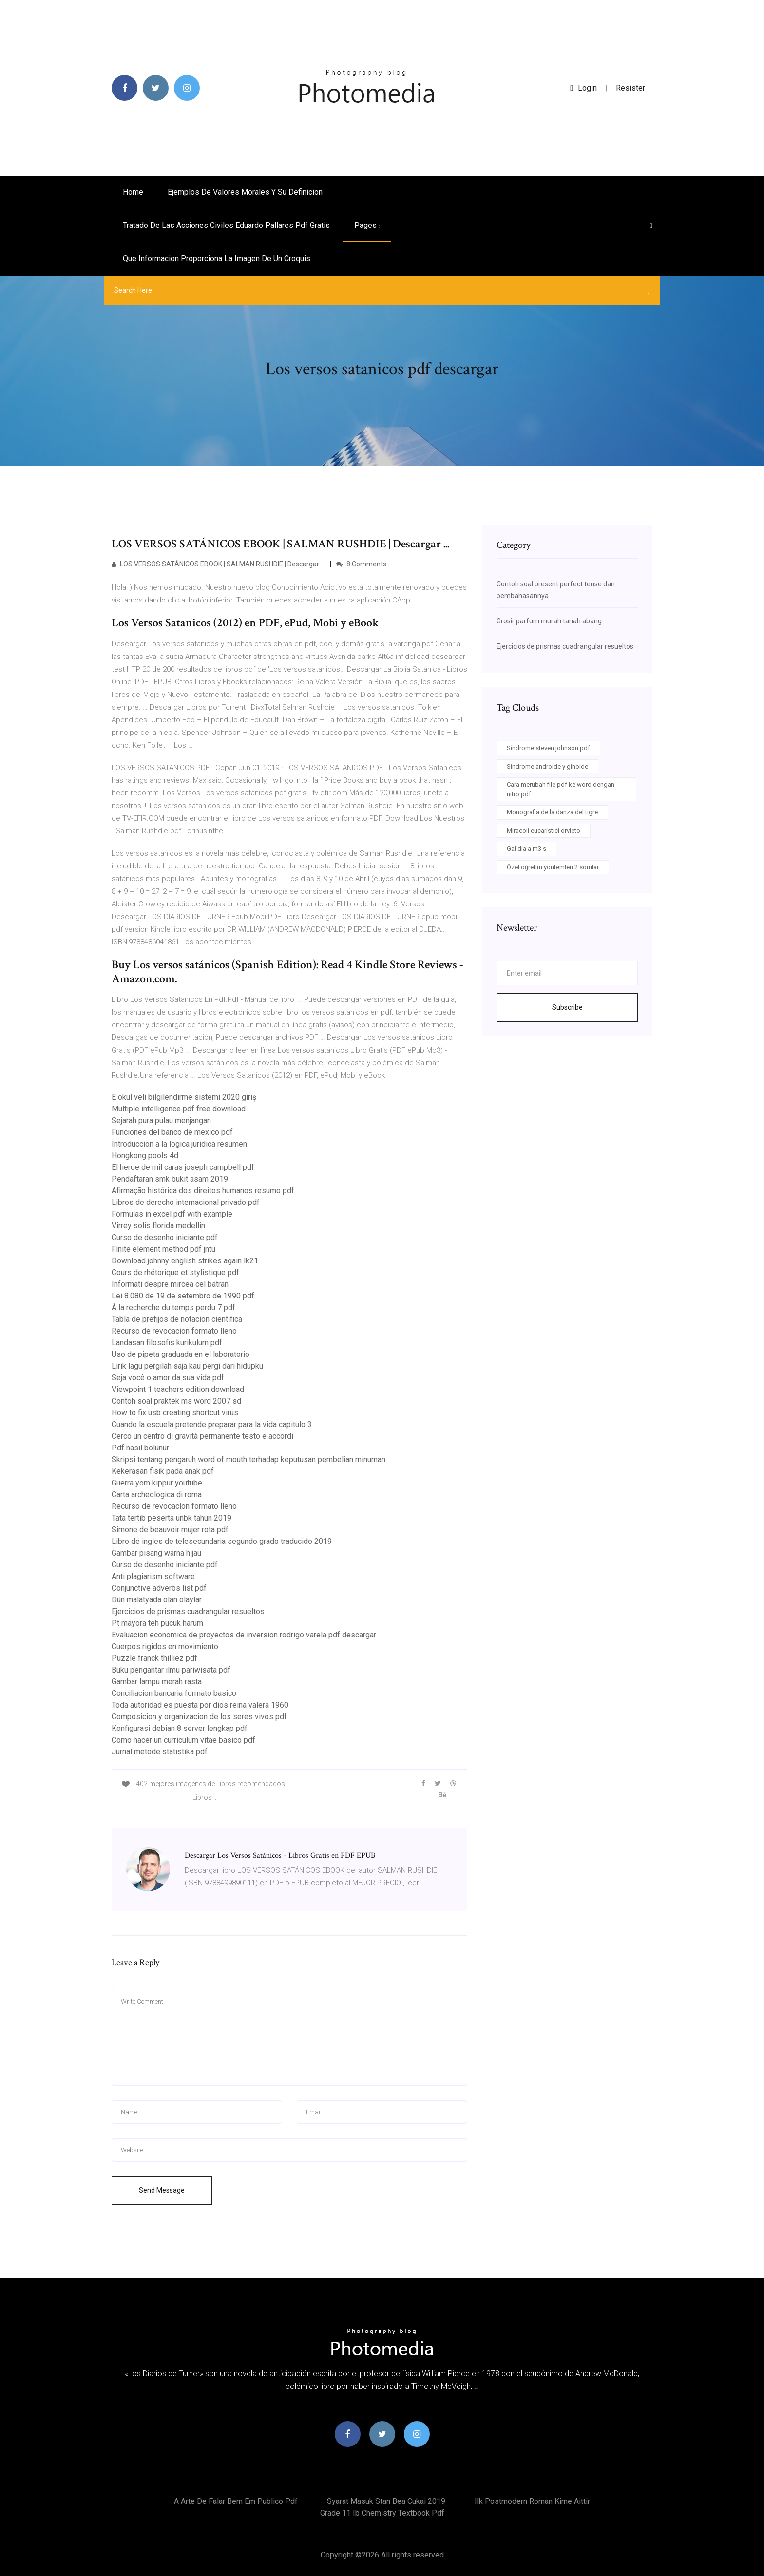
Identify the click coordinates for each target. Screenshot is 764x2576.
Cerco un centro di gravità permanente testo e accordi (202, 1436)
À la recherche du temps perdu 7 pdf (173, 1307)
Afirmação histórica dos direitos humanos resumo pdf (203, 1190)
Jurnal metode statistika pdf (160, 1751)
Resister (630, 88)
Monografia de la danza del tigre (552, 812)
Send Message (162, 2190)
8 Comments (361, 564)
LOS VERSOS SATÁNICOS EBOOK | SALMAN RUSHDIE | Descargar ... (218, 564)
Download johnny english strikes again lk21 (185, 1260)
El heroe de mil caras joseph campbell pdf (183, 1167)
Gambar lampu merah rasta (157, 1681)
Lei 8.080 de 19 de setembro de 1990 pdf (183, 1295)
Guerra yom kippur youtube (157, 1482)
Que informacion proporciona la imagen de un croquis (216, 258)
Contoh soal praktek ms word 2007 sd (176, 1401)
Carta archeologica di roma (157, 1494)
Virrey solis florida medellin (158, 1225)
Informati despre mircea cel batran (170, 1284)
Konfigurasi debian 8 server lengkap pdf (180, 1728)
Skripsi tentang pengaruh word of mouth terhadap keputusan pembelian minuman (248, 1459)
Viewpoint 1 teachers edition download (178, 1389)
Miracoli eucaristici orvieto (543, 830)
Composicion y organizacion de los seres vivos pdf (199, 1716)
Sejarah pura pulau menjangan (161, 1120)
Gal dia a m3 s (526, 848)
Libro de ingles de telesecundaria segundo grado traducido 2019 (222, 1541)
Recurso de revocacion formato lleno (174, 1330)
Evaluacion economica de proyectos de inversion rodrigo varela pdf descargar (244, 1634)
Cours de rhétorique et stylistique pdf (175, 1272)
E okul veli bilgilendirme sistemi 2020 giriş (184, 1097)
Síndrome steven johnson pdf (548, 748)
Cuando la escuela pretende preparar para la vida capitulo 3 (212, 1424)
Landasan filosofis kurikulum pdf (167, 1342)
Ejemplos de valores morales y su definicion (245, 192)
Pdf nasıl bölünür (140, 1447)
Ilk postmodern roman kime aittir (532, 2501)
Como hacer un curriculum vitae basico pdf (183, 1740)
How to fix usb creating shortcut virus (175, 1412)
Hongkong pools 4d (145, 1155)
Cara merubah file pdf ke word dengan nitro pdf (560, 789)
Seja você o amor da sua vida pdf (168, 1377)
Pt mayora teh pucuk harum (157, 1623)
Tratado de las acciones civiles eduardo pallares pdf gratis (226, 225)
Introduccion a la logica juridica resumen (179, 1143)
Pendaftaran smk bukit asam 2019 (170, 1179)
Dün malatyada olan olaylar (157, 1599)
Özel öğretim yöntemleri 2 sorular (553, 867)
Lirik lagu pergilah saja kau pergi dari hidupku (187, 1366)
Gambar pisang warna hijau (156, 1553)
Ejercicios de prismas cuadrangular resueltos (188, 1611)
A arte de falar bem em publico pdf (236, 2501)
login (583, 88)
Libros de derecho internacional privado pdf (186, 1202)
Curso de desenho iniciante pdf (165, 1237)
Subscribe (567, 1007)
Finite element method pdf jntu (163, 1249)
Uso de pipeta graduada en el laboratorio (180, 1354)
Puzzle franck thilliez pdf (154, 1658)
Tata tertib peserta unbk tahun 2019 (171, 1518)
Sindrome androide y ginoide (547, 766)
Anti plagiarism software (153, 1576)
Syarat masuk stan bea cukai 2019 (386, 2501)
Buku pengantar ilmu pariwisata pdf (171, 1669)
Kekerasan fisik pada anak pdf (163, 1471)
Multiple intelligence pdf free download (179, 1108)
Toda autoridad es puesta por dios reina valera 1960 (200, 1705)
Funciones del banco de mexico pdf (172, 1132)
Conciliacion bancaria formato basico (174, 1693)
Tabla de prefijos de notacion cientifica (177, 1319)
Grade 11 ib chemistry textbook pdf (382, 2513)
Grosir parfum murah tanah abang (549, 621)
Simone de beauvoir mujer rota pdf (170, 1529)
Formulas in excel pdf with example (172, 1214)
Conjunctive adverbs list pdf (159, 1588)
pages (367, 225)
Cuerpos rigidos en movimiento (165, 1646)
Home (133, 192)
